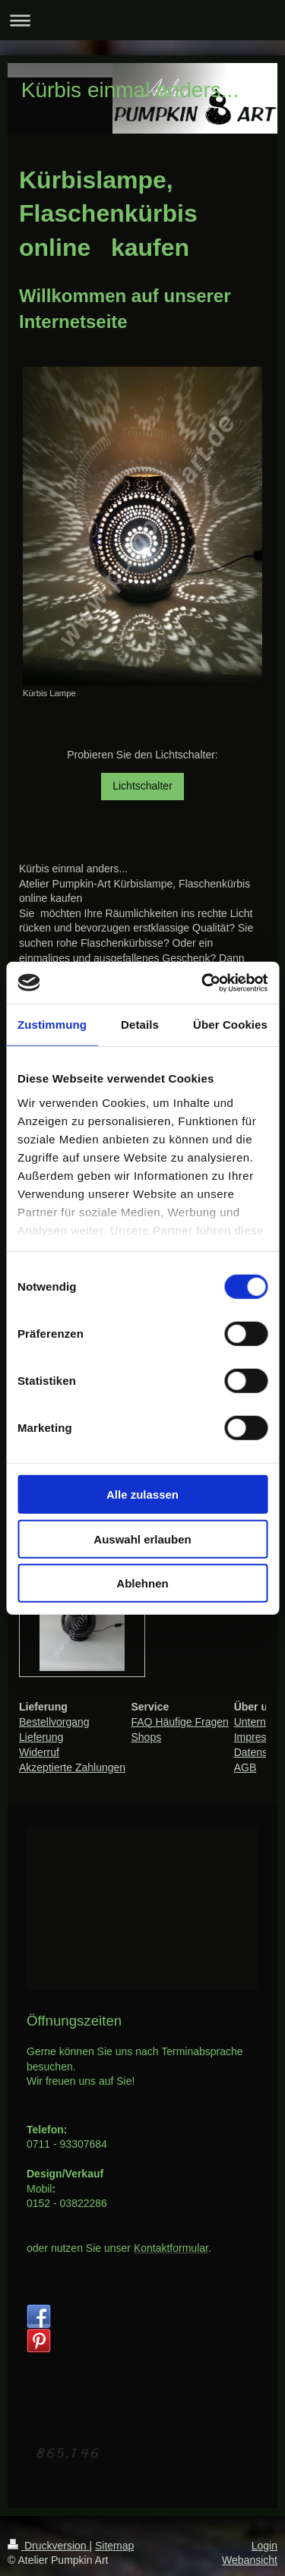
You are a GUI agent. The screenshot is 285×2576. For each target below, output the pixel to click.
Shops (146, 1737)
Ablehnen (142, 1583)
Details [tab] (140, 1024)
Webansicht (249, 2560)
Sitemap (114, 2546)
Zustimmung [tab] (52, 1024)
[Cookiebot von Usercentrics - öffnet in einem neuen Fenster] (203, 982)
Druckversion (48, 2546)
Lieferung (41, 1737)
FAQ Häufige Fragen (179, 1722)
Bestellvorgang (54, 1722)
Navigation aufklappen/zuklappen (142, 20)
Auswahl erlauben (142, 1538)
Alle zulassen (142, 1494)
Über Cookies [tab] (230, 1024)
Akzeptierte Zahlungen (72, 1767)
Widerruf (39, 1752)
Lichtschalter (142, 786)
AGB (245, 1767)
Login (264, 2546)
